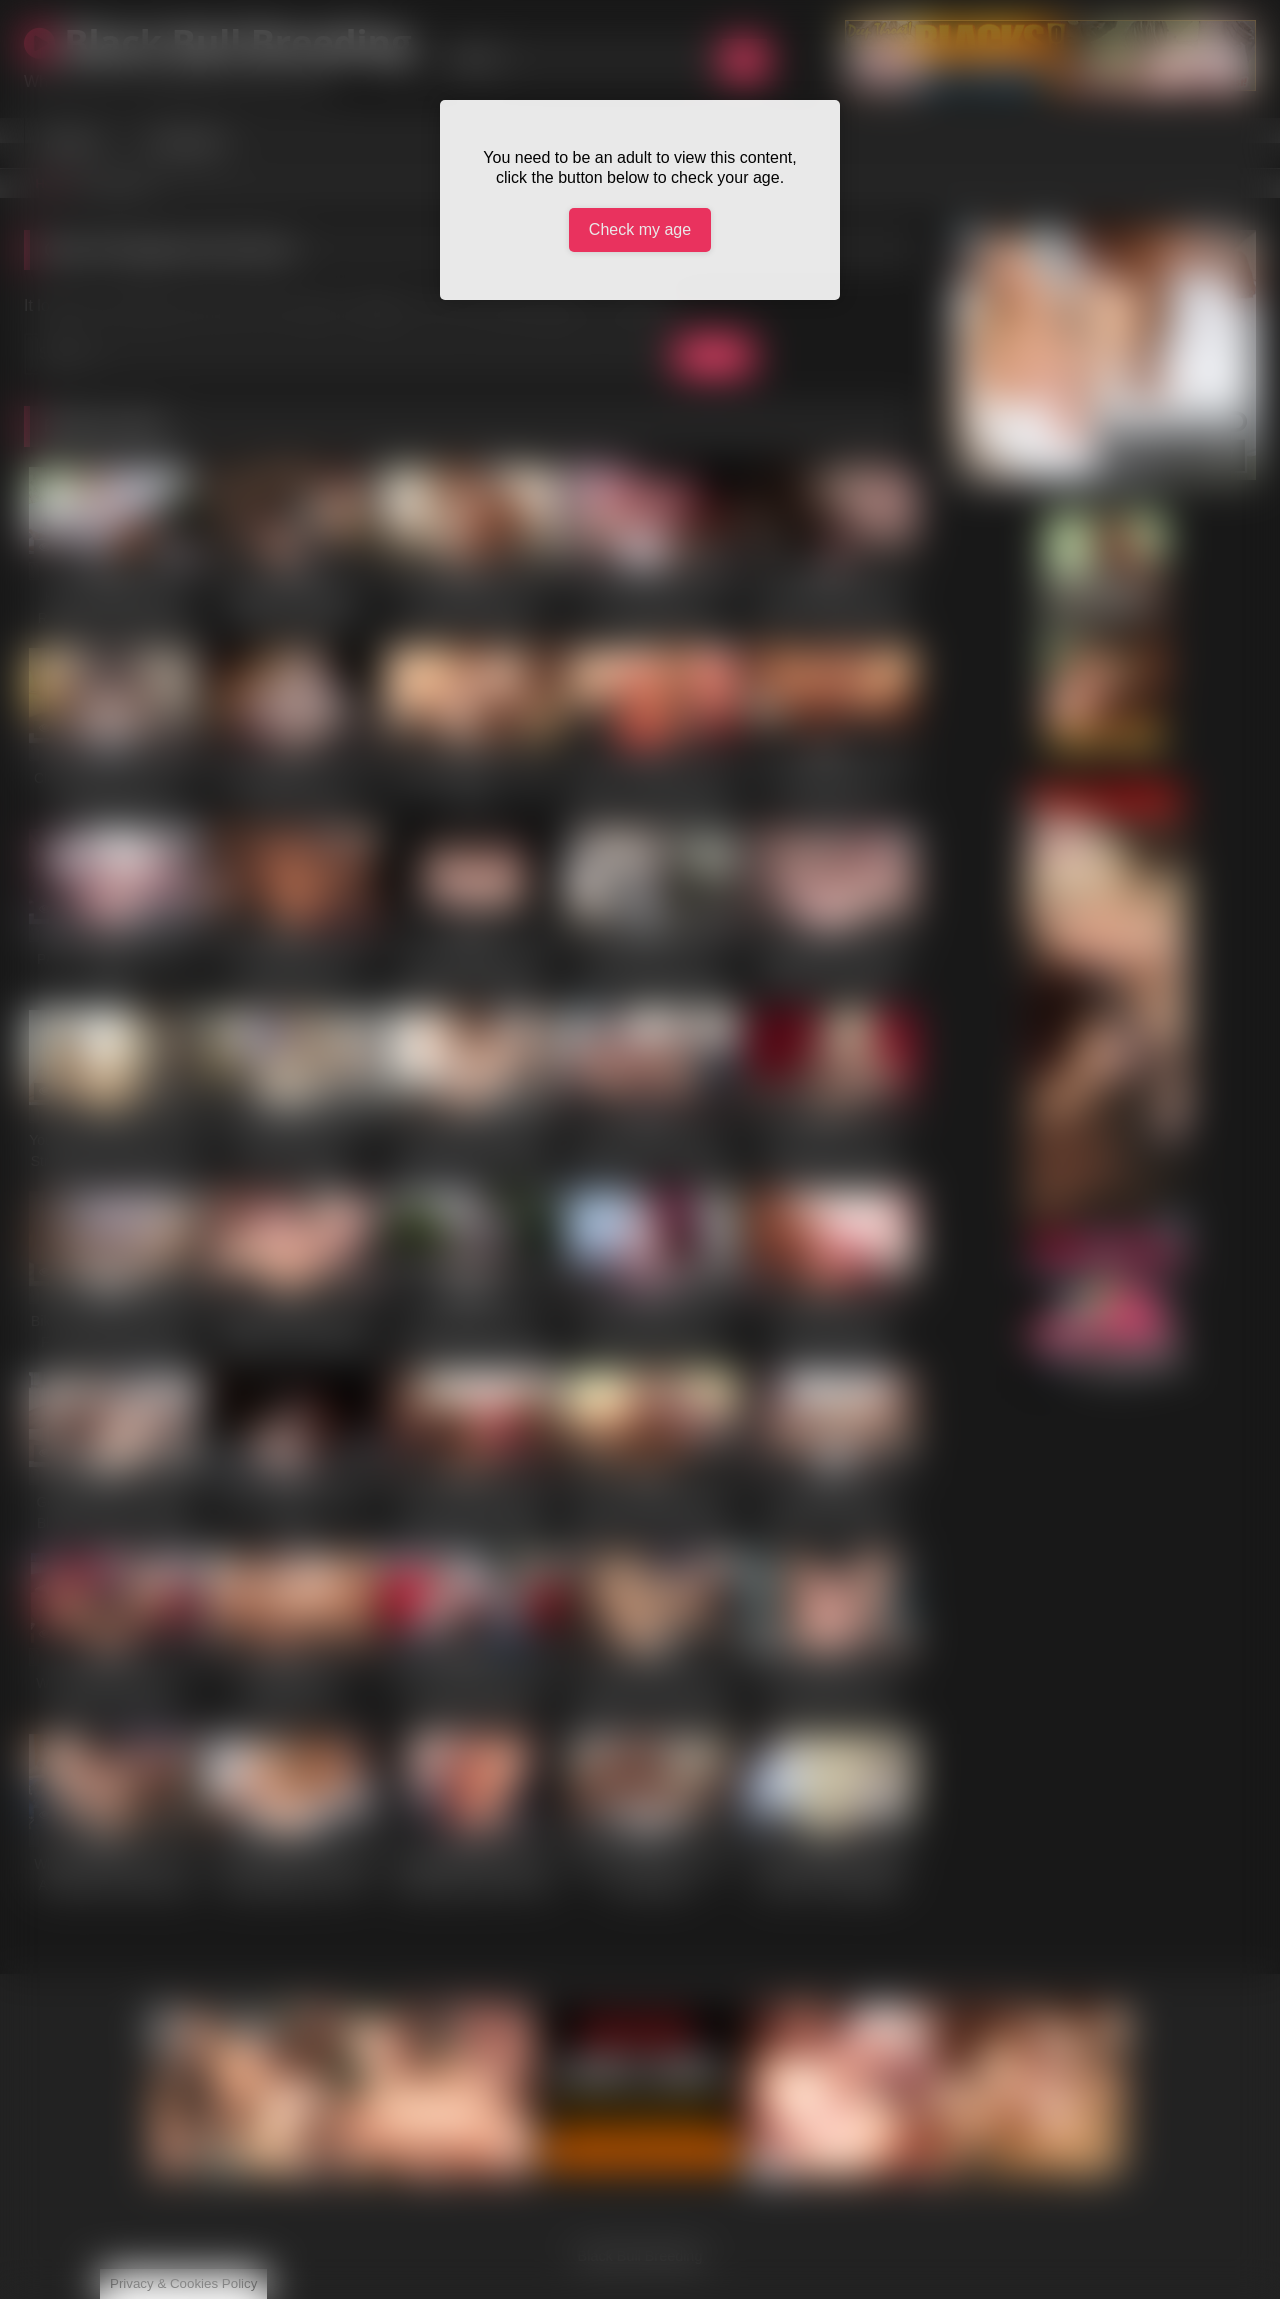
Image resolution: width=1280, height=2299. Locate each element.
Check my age (640, 229)
